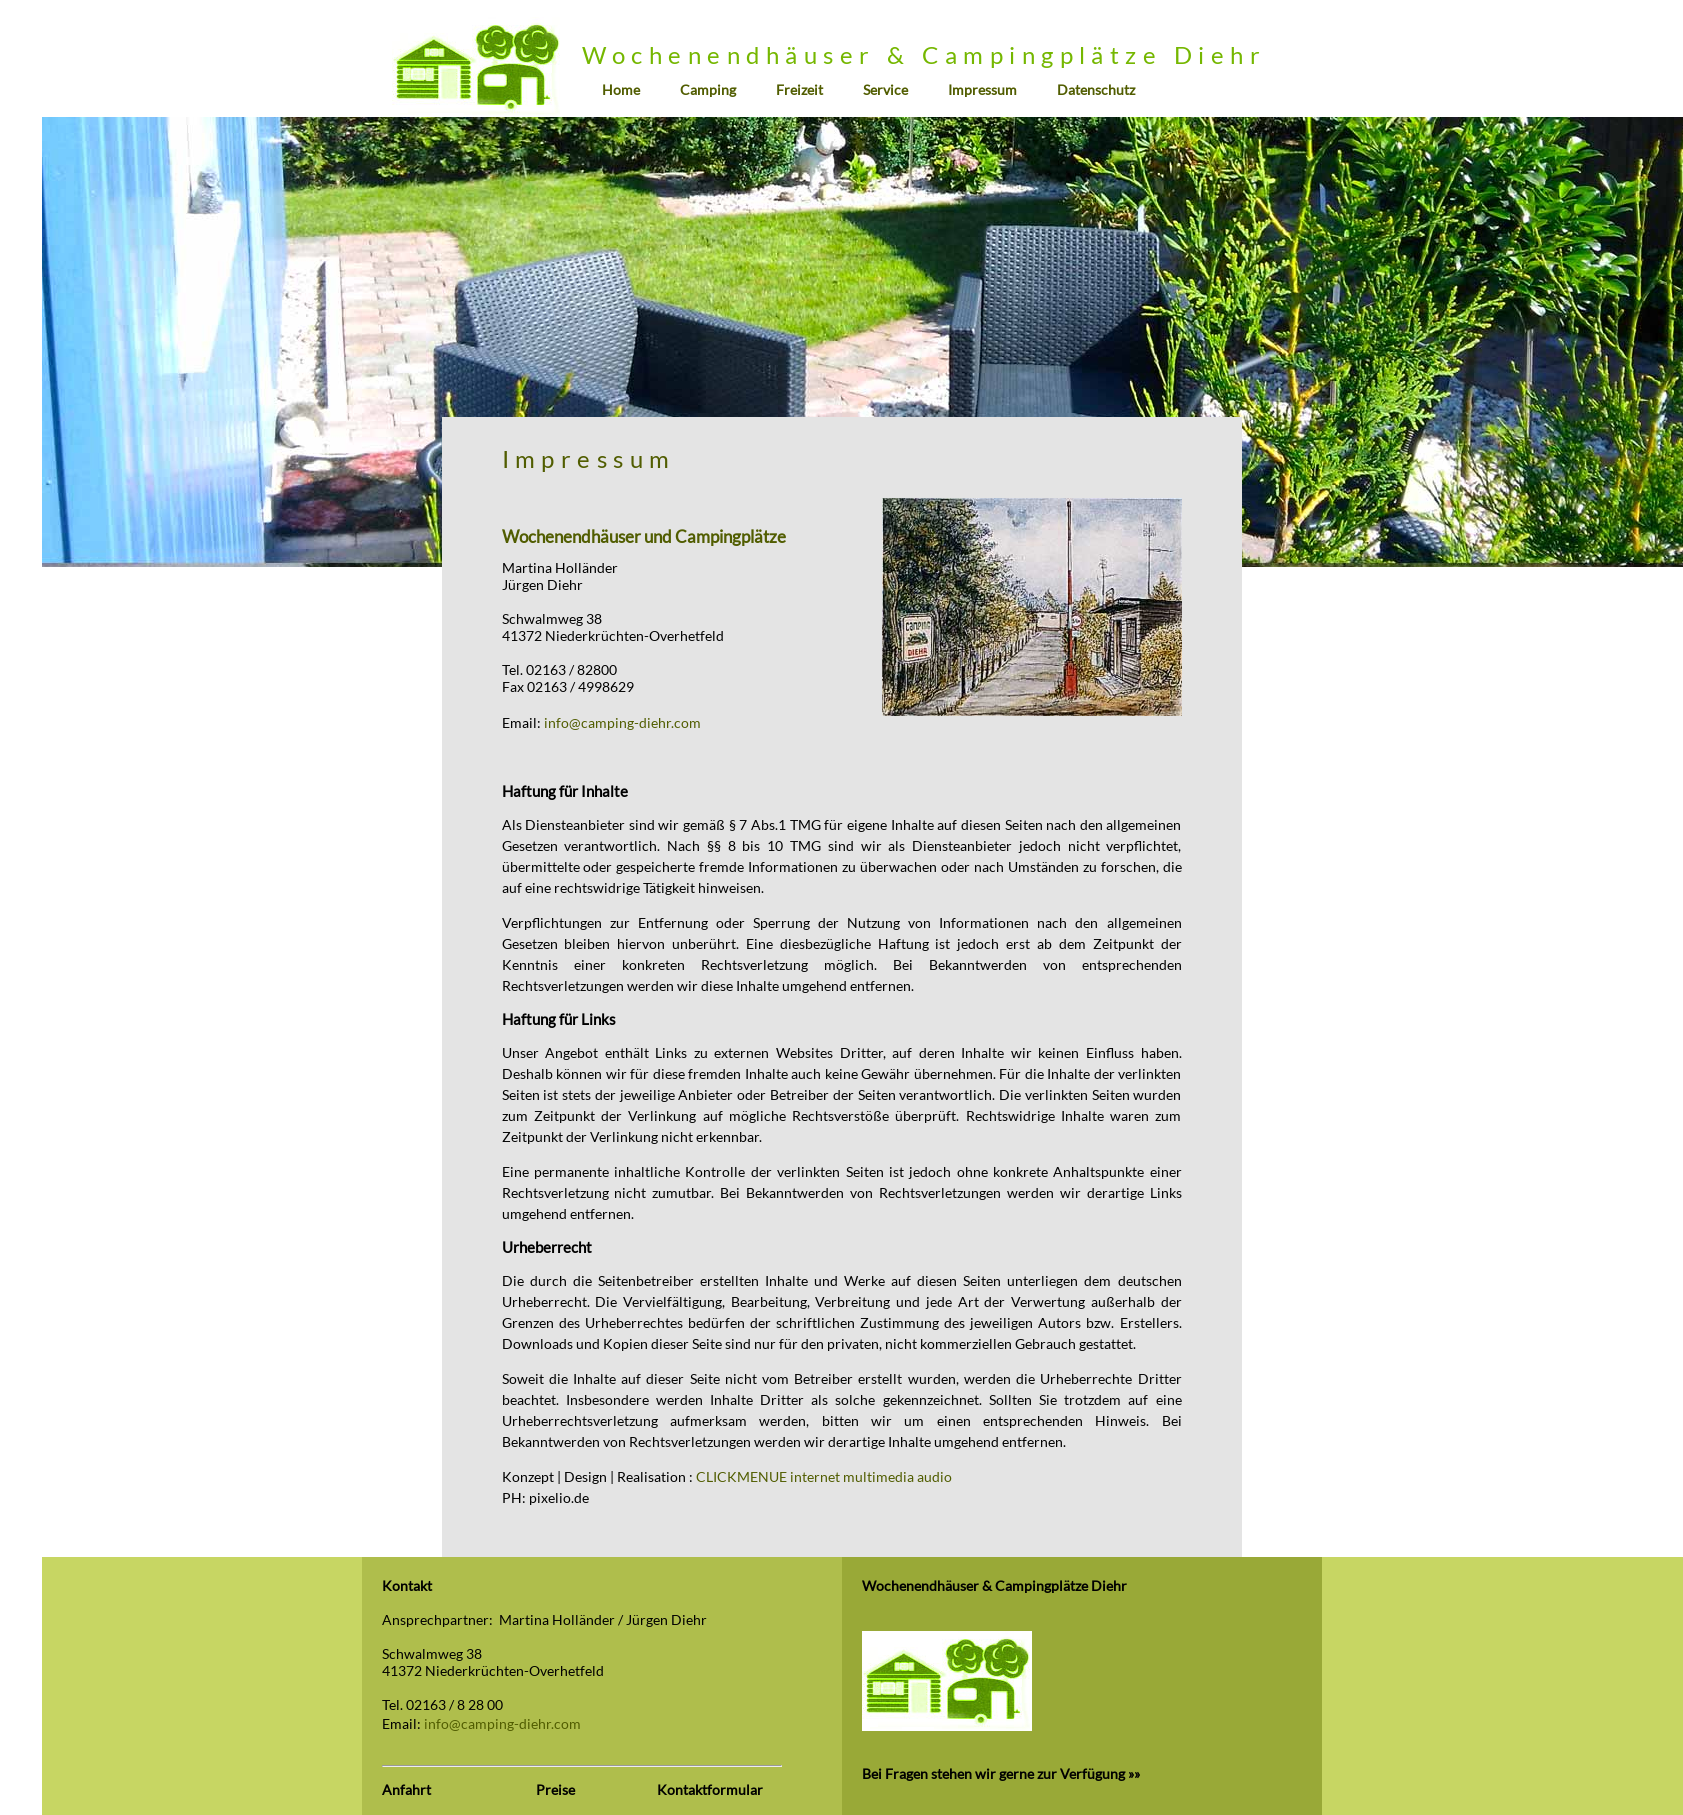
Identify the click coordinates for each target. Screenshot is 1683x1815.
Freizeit (799, 89)
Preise (555, 1789)
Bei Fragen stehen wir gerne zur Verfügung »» (1001, 1773)
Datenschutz (1096, 89)
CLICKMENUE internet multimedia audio (824, 1476)
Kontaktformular (710, 1789)
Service (885, 89)
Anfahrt (406, 1789)
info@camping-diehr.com (622, 722)
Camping (708, 89)
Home (621, 89)
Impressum (982, 89)
